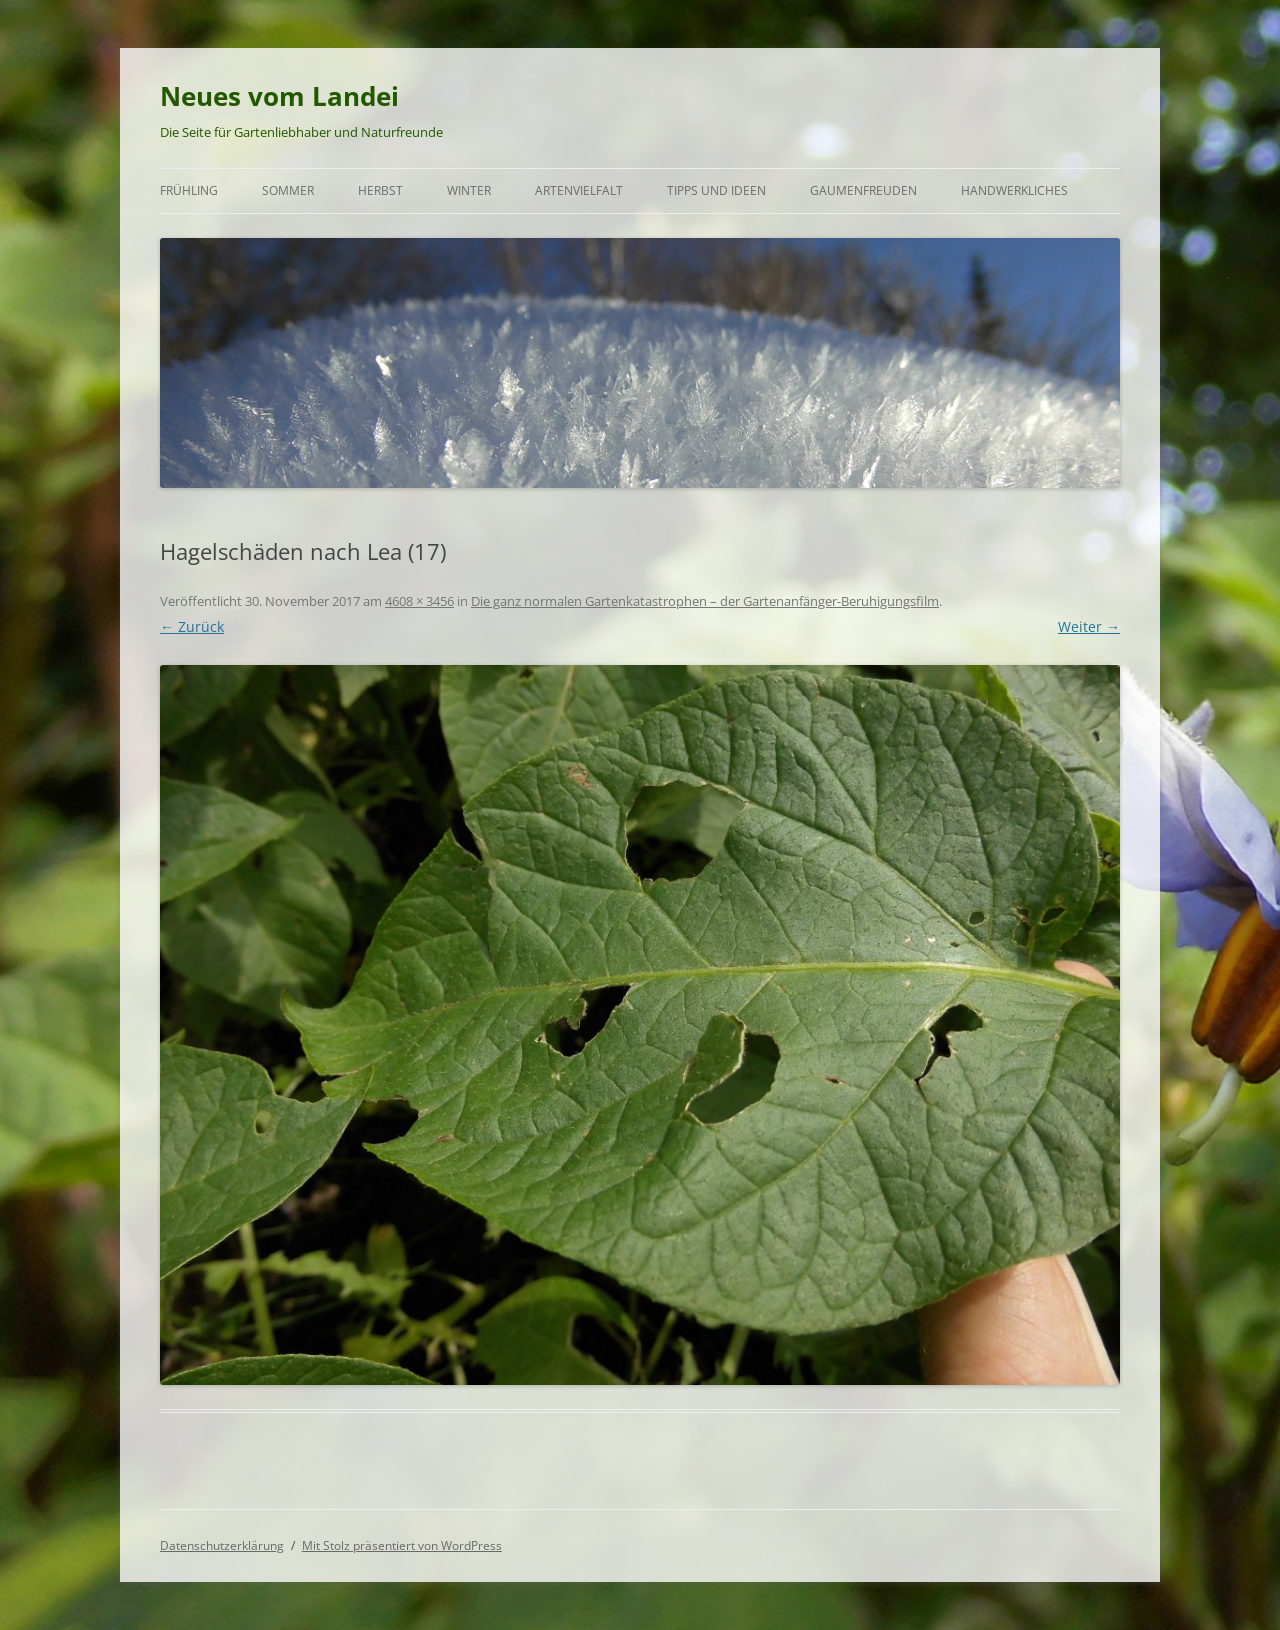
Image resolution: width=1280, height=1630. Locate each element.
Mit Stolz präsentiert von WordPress (402, 1545)
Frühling (189, 190)
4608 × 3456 (419, 601)
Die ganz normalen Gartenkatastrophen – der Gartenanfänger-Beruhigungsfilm (705, 601)
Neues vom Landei (279, 96)
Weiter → (1089, 626)
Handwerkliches (1014, 190)
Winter (469, 190)
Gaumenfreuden (863, 190)
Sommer (288, 190)
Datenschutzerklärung (222, 1545)
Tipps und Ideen (716, 190)
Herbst (380, 190)
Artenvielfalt (579, 190)
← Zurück (192, 626)
